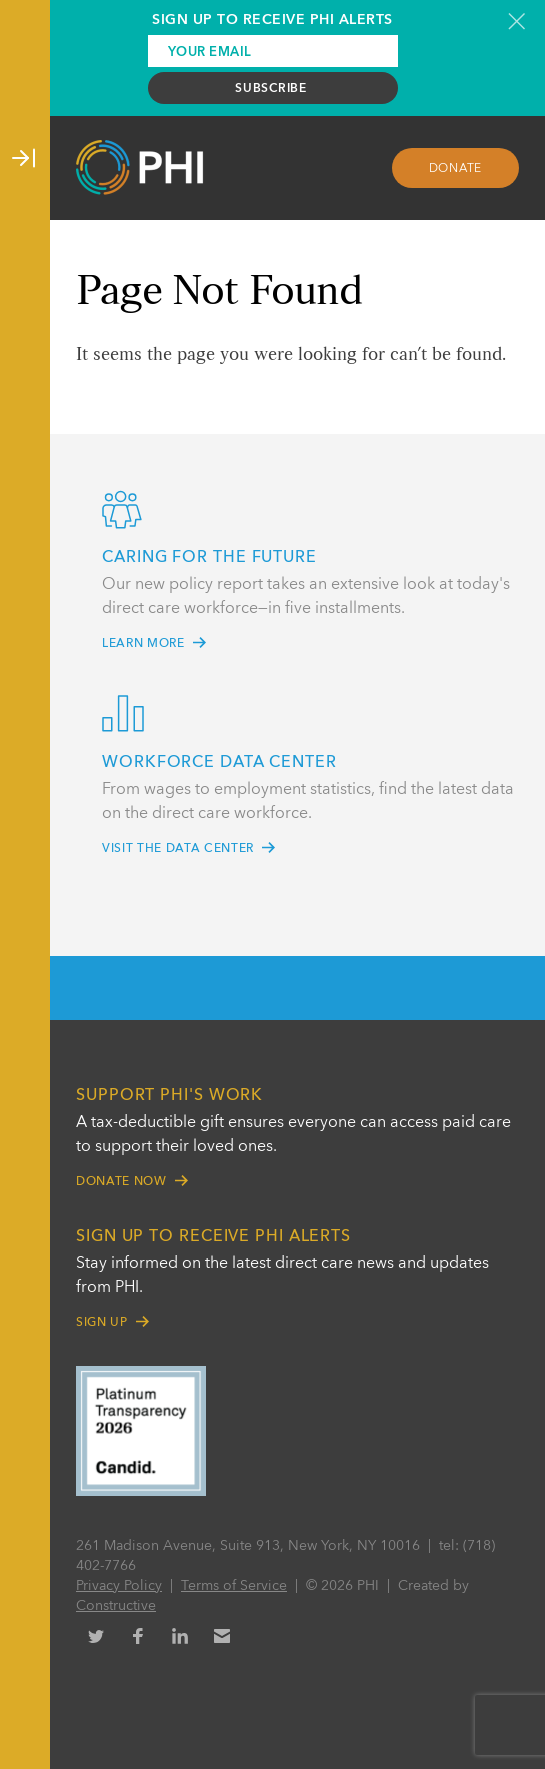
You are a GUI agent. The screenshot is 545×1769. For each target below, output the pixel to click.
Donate (456, 169)
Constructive (116, 1606)
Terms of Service (234, 1586)
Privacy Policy (119, 1586)
